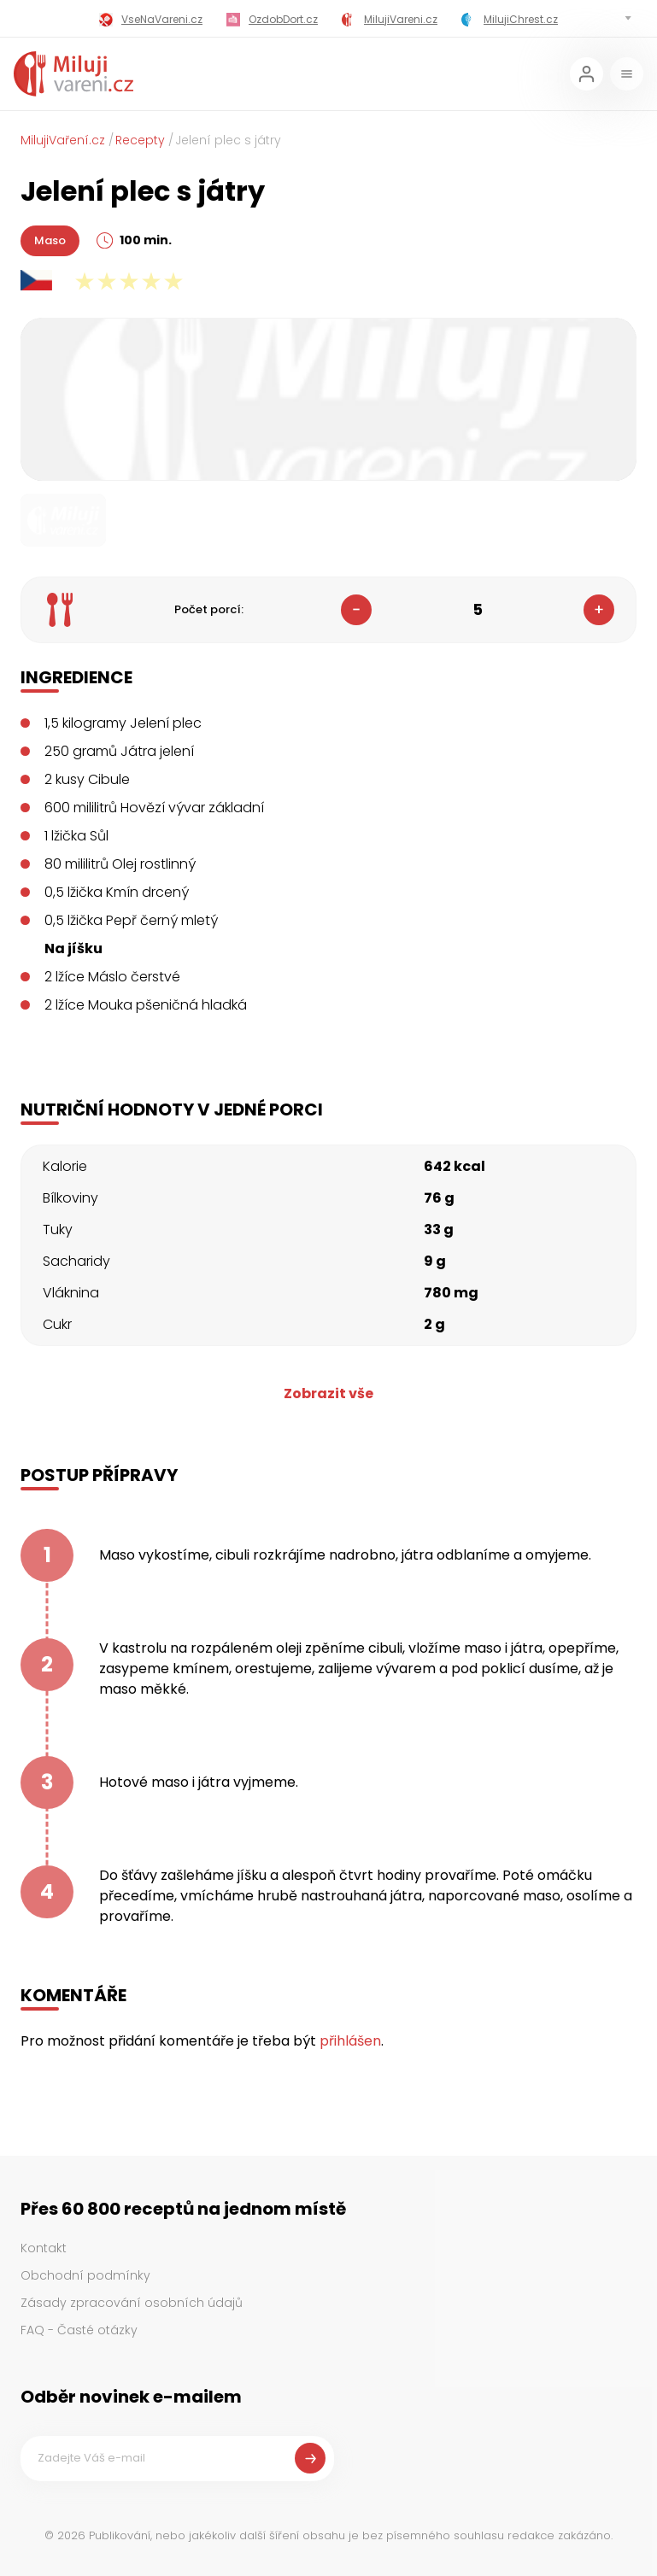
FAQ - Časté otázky (79, 2330)
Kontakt (44, 2248)
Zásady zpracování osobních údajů (132, 2302)
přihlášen (350, 2041)
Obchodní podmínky (85, 2275)
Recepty (140, 140)
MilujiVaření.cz (63, 140)
